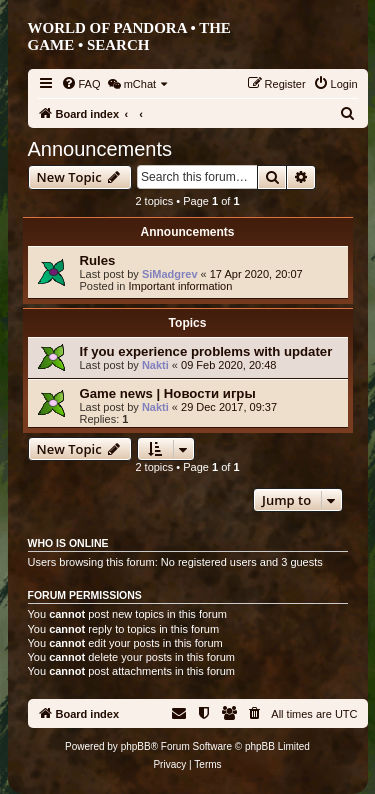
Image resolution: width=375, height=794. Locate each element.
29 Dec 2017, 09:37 (229, 407)
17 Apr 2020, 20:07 (256, 274)
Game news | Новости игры (168, 393)
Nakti (155, 365)
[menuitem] (81, 84)
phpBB (136, 746)
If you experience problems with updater (206, 351)
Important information (180, 286)
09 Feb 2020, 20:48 (228, 365)
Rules (98, 260)
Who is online (68, 543)
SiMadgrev (170, 274)
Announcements (100, 149)
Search (118, 45)
